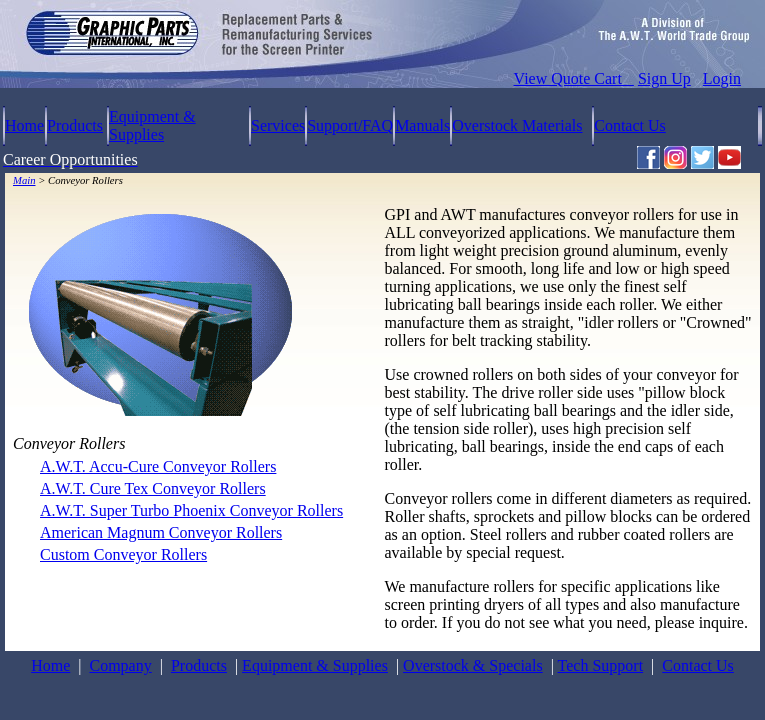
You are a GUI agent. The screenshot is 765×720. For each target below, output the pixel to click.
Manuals (422, 125)
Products (75, 125)
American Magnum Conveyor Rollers (161, 532)
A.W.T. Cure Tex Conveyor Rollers (153, 488)
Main (24, 180)
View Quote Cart (574, 78)
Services (278, 125)
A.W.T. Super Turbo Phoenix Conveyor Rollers (191, 510)
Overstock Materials (517, 125)
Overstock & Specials (473, 665)
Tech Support (601, 665)
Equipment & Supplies (152, 125)
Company (120, 665)
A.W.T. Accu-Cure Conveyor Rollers (158, 466)
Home (24, 125)
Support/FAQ (350, 125)
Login (722, 78)
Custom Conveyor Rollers (123, 554)
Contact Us (630, 125)
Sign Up (664, 78)
